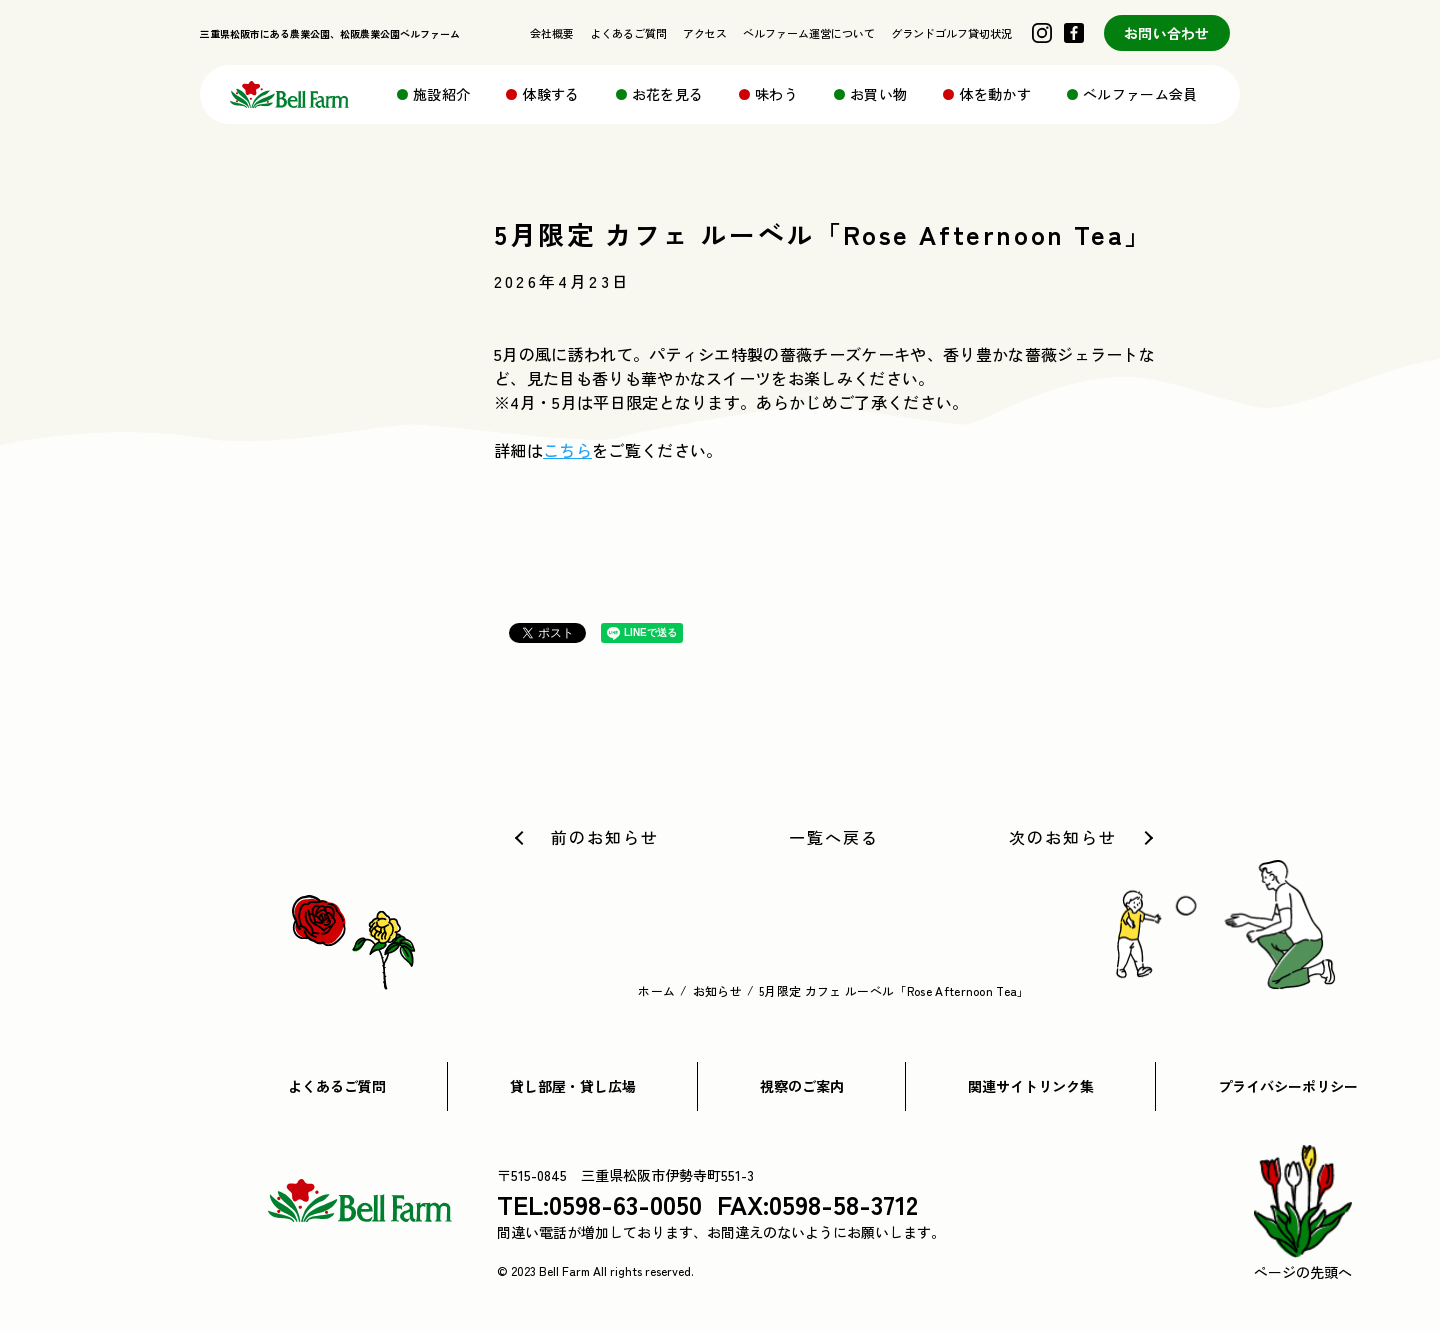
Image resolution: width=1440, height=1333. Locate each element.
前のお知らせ (605, 837)
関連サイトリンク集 (1031, 1086)
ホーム (656, 990)
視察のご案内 (802, 1086)
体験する (550, 94)
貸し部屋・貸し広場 (573, 1086)
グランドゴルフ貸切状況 (951, 33)
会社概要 (552, 33)
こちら (567, 450)
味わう (776, 94)
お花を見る (668, 94)
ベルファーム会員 (1140, 94)
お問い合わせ (1167, 33)
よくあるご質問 (628, 33)
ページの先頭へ (1303, 1213)
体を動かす (995, 94)
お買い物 (878, 94)
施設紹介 (441, 94)
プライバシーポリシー (1288, 1086)
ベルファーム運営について (809, 33)
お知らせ (717, 990)
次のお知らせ (1063, 837)
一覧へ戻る (834, 837)
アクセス (705, 33)
